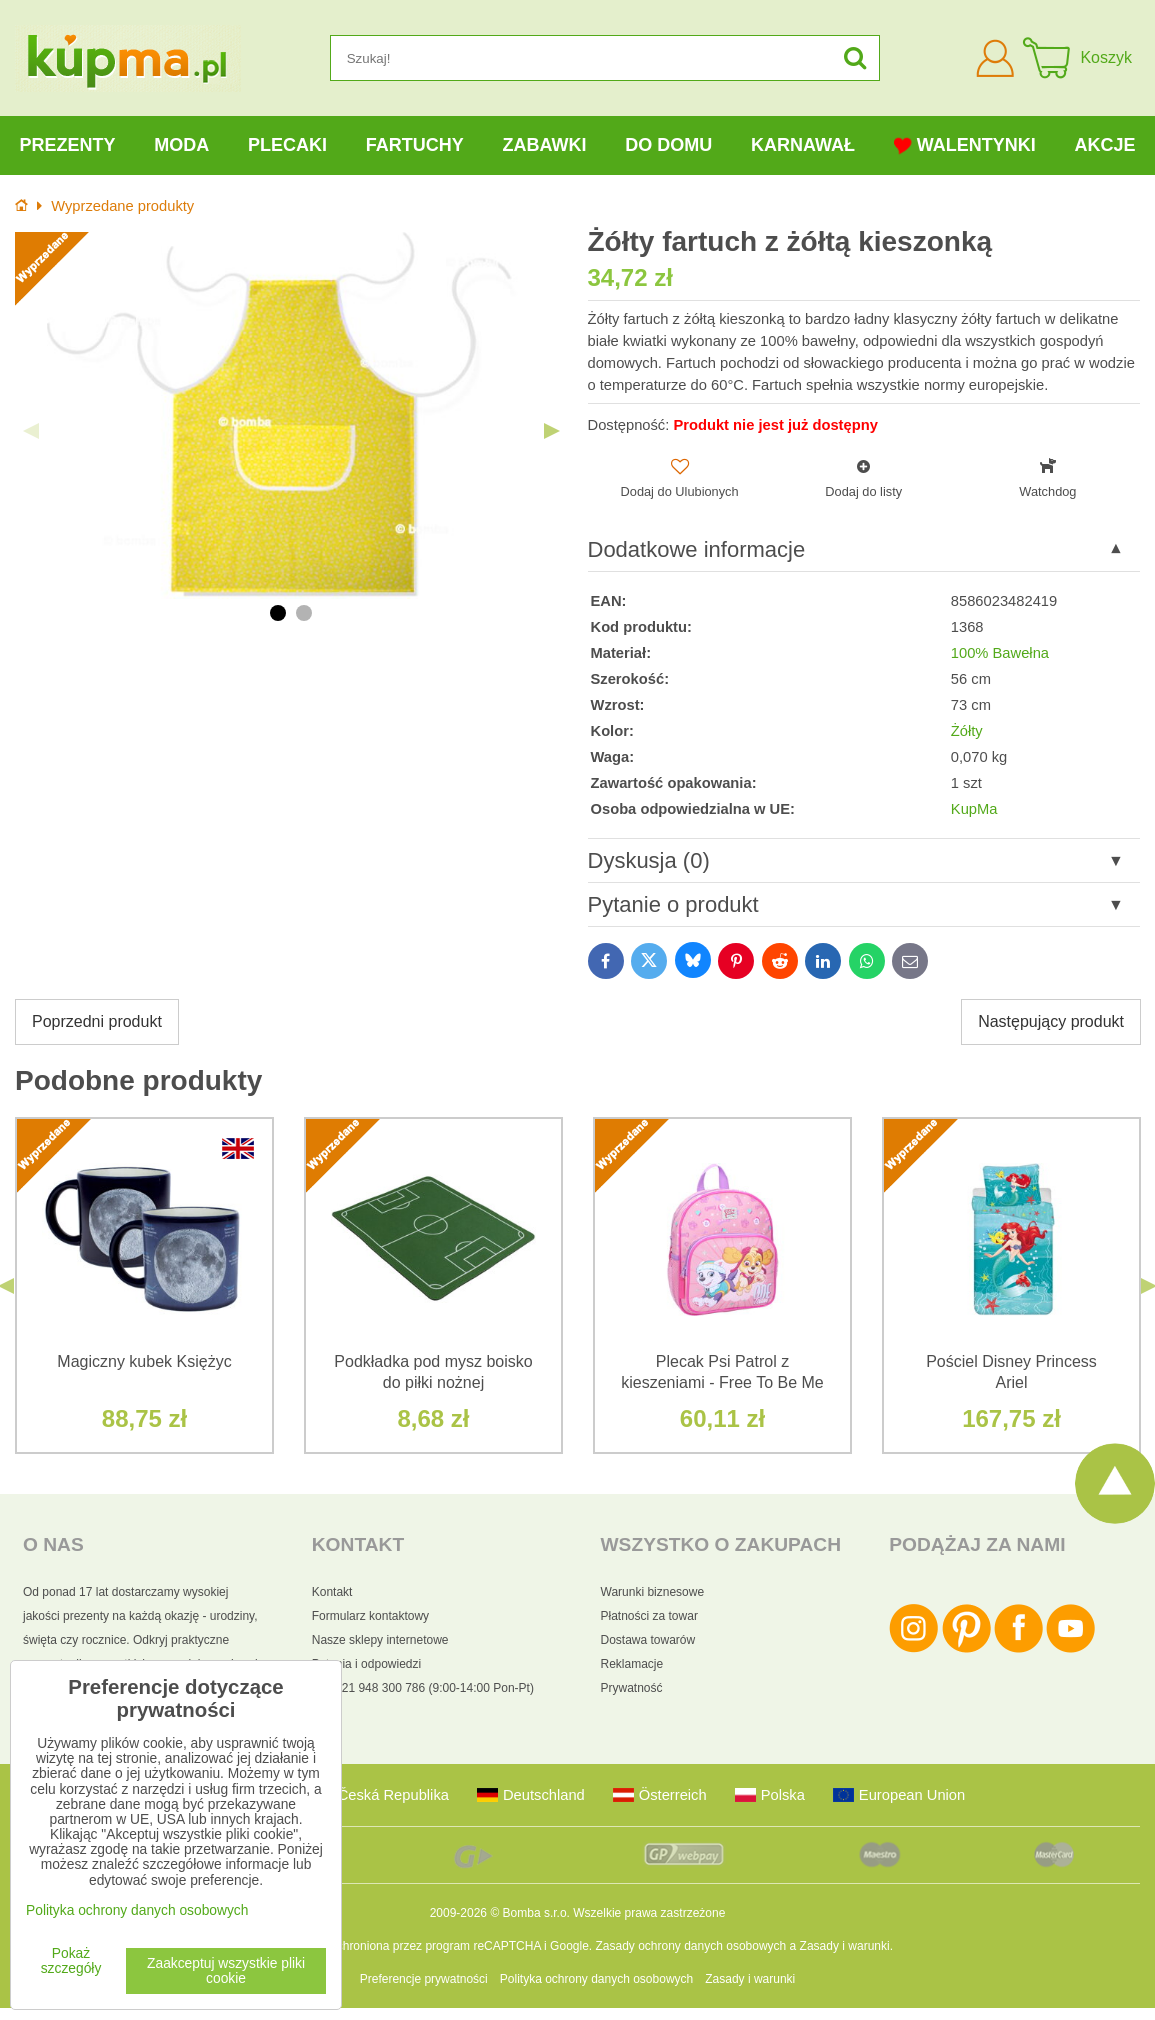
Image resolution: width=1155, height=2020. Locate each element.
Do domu (668, 145)
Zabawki (544, 145)
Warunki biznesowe (653, 1592)
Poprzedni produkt (97, 1021)
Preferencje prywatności (424, 1979)
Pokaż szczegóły (71, 1961)
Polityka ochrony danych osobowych (596, 1979)
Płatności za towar (649, 1616)
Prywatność (632, 1688)
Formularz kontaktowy (370, 1616)
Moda (181, 145)
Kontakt (332, 1592)
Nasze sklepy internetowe (380, 1640)
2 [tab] (304, 613)
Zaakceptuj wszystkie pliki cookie (226, 1971)
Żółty (967, 731)
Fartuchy (415, 145)
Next (552, 431)
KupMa (974, 809)
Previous (31, 431)
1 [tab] (278, 613)
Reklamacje (632, 1664)
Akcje (1105, 145)
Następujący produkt (1051, 1021)
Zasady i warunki (845, 1946)
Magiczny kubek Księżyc (144, 1361)
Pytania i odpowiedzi (366, 1664)
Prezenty (67, 145)
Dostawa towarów (648, 1640)
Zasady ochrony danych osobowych (690, 1946)
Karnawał (803, 145)
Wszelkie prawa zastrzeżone (649, 1913)
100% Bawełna (1000, 653)
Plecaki (287, 145)
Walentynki (965, 145)
